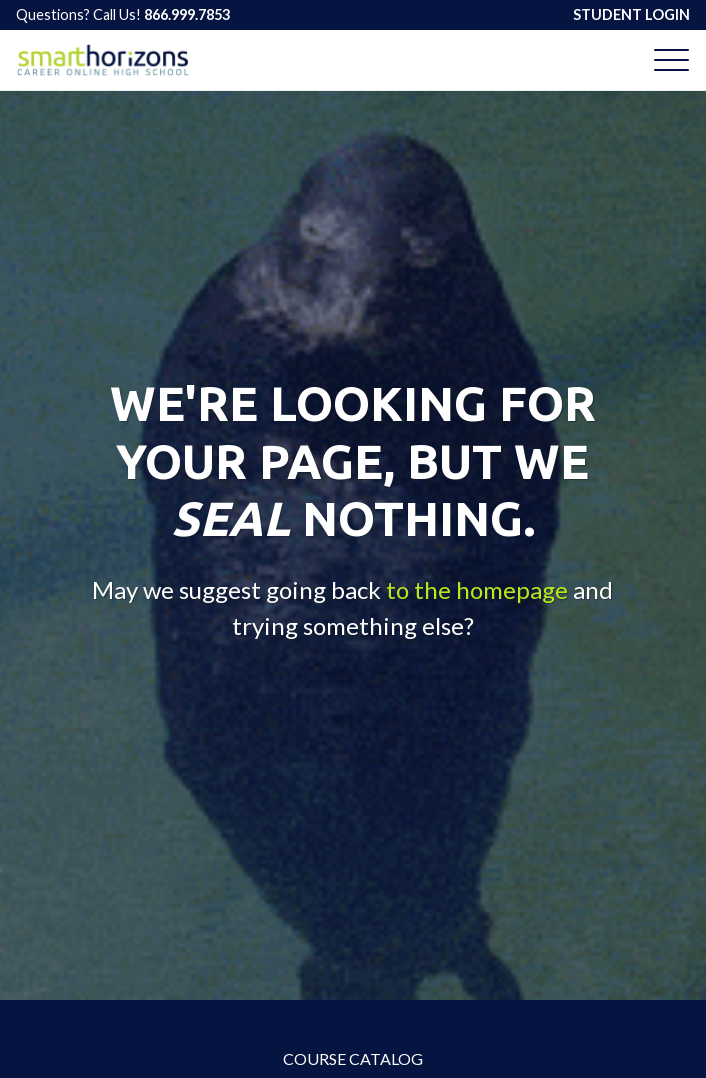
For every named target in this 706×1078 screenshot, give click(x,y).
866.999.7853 (187, 14)
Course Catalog (353, 1058)
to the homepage (477, 588)
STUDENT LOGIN (631, 14)
